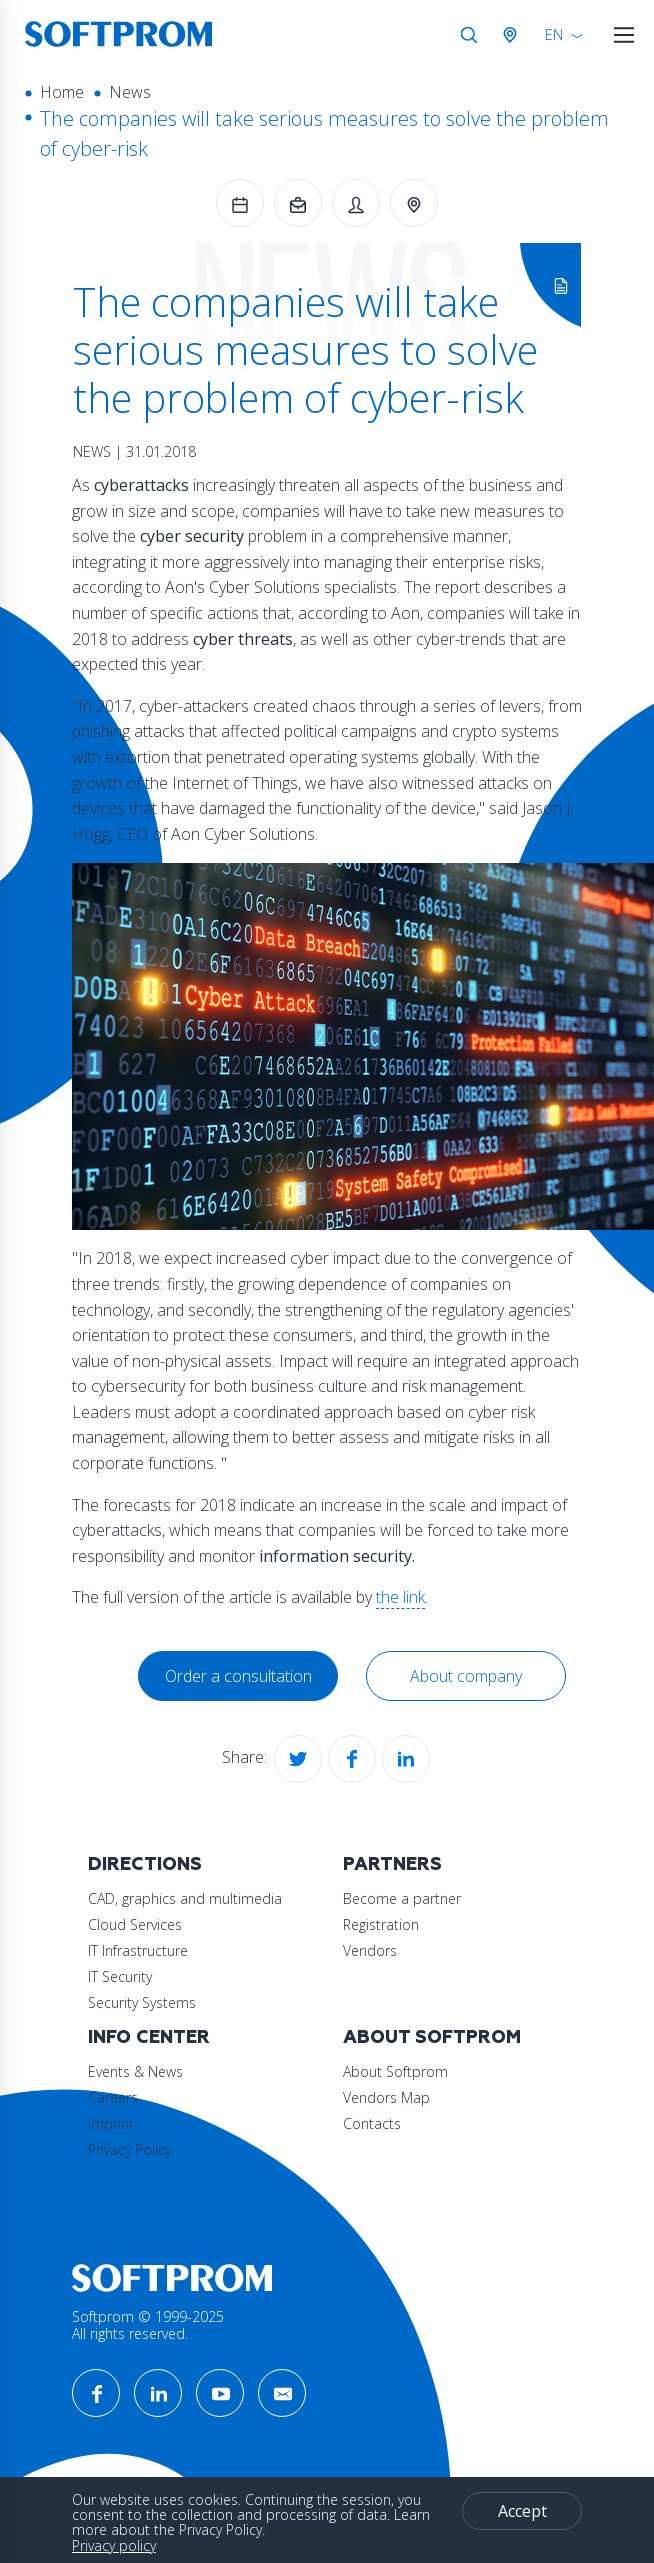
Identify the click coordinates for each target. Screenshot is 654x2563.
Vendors (370, 1950)
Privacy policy (114, 2545)
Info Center (149, 2037)
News (130, 92)
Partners (392, 1864)
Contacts (372, 2123)
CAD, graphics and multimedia (185, 1898)
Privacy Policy (129, 2149)
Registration (381, 1924)
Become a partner (402, 1898)
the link (400, 1597)
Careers (113, 2097)
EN (554, 34)
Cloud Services (135, 1924)
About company (466, 1676)
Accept (522, 2511)
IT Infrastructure (138, 1950)
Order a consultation (238, 1676)
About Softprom (432, 2037)
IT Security (120, 1976)
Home (62, 92)
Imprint (111, 2123)
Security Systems (142, 2002)
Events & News (135, 2071)
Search (469, 35)
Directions (145, 1864)
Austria (514, 35)
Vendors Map (386, 2097)
